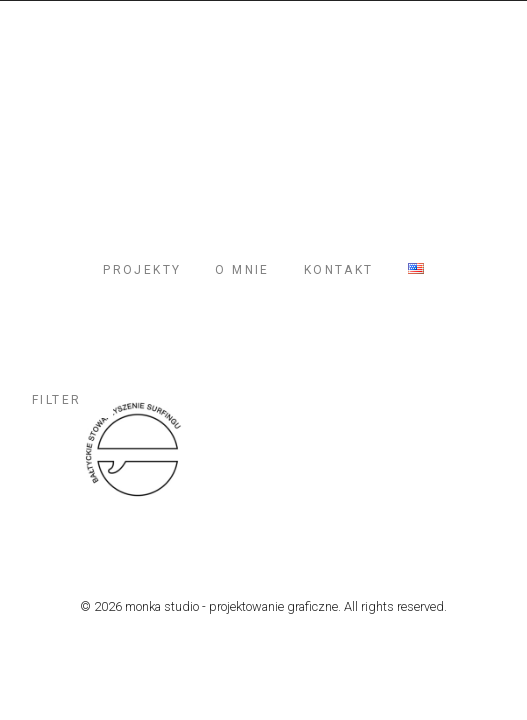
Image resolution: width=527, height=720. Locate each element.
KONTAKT (339, 270)
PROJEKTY (142, 270)
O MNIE (242, 270)
